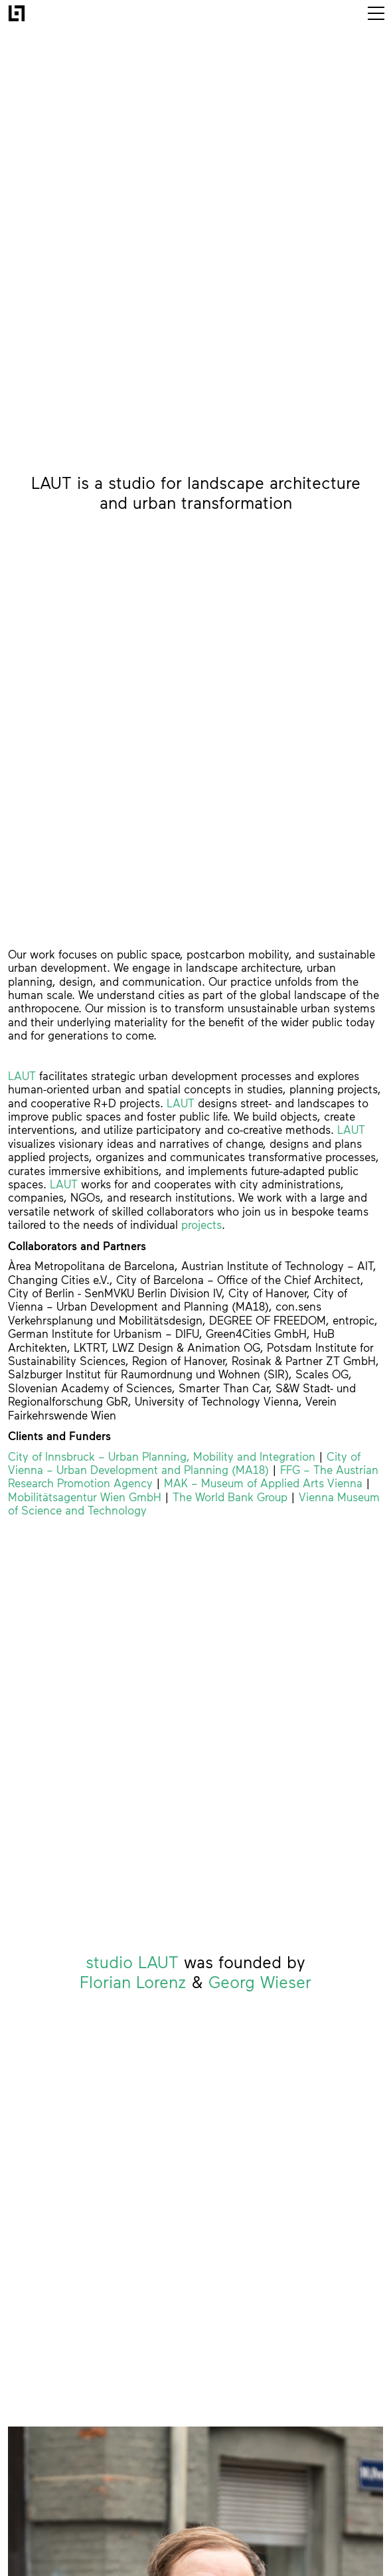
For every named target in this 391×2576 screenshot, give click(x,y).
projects (201, 1225)
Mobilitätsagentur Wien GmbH (84, 1497)
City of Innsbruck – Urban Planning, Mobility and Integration (161, 1456)
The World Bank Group (230, 1497)
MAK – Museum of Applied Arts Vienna (263, 1483)
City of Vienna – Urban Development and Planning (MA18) (184, 1463)
